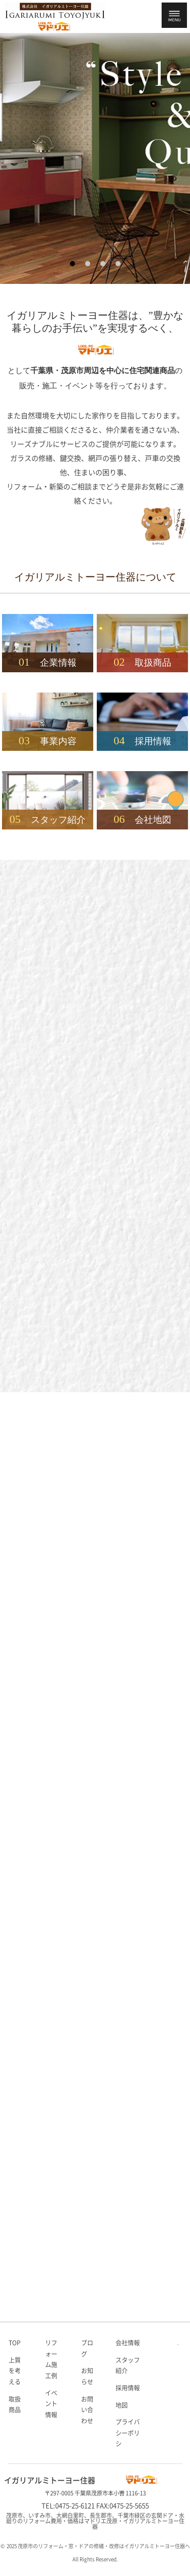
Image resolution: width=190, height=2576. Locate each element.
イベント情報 (51, 2404)
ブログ (87, 2348)
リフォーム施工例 (51, 2359)
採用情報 (128, 2388)
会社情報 (128, 2343)
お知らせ (87, 2376)
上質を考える (15, 2371)
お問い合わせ (87, 2410)
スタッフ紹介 (128, 2365)
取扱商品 (15, 2404)
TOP (15, 2343)
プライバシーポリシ (128, 2433)
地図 (122, 2405)
